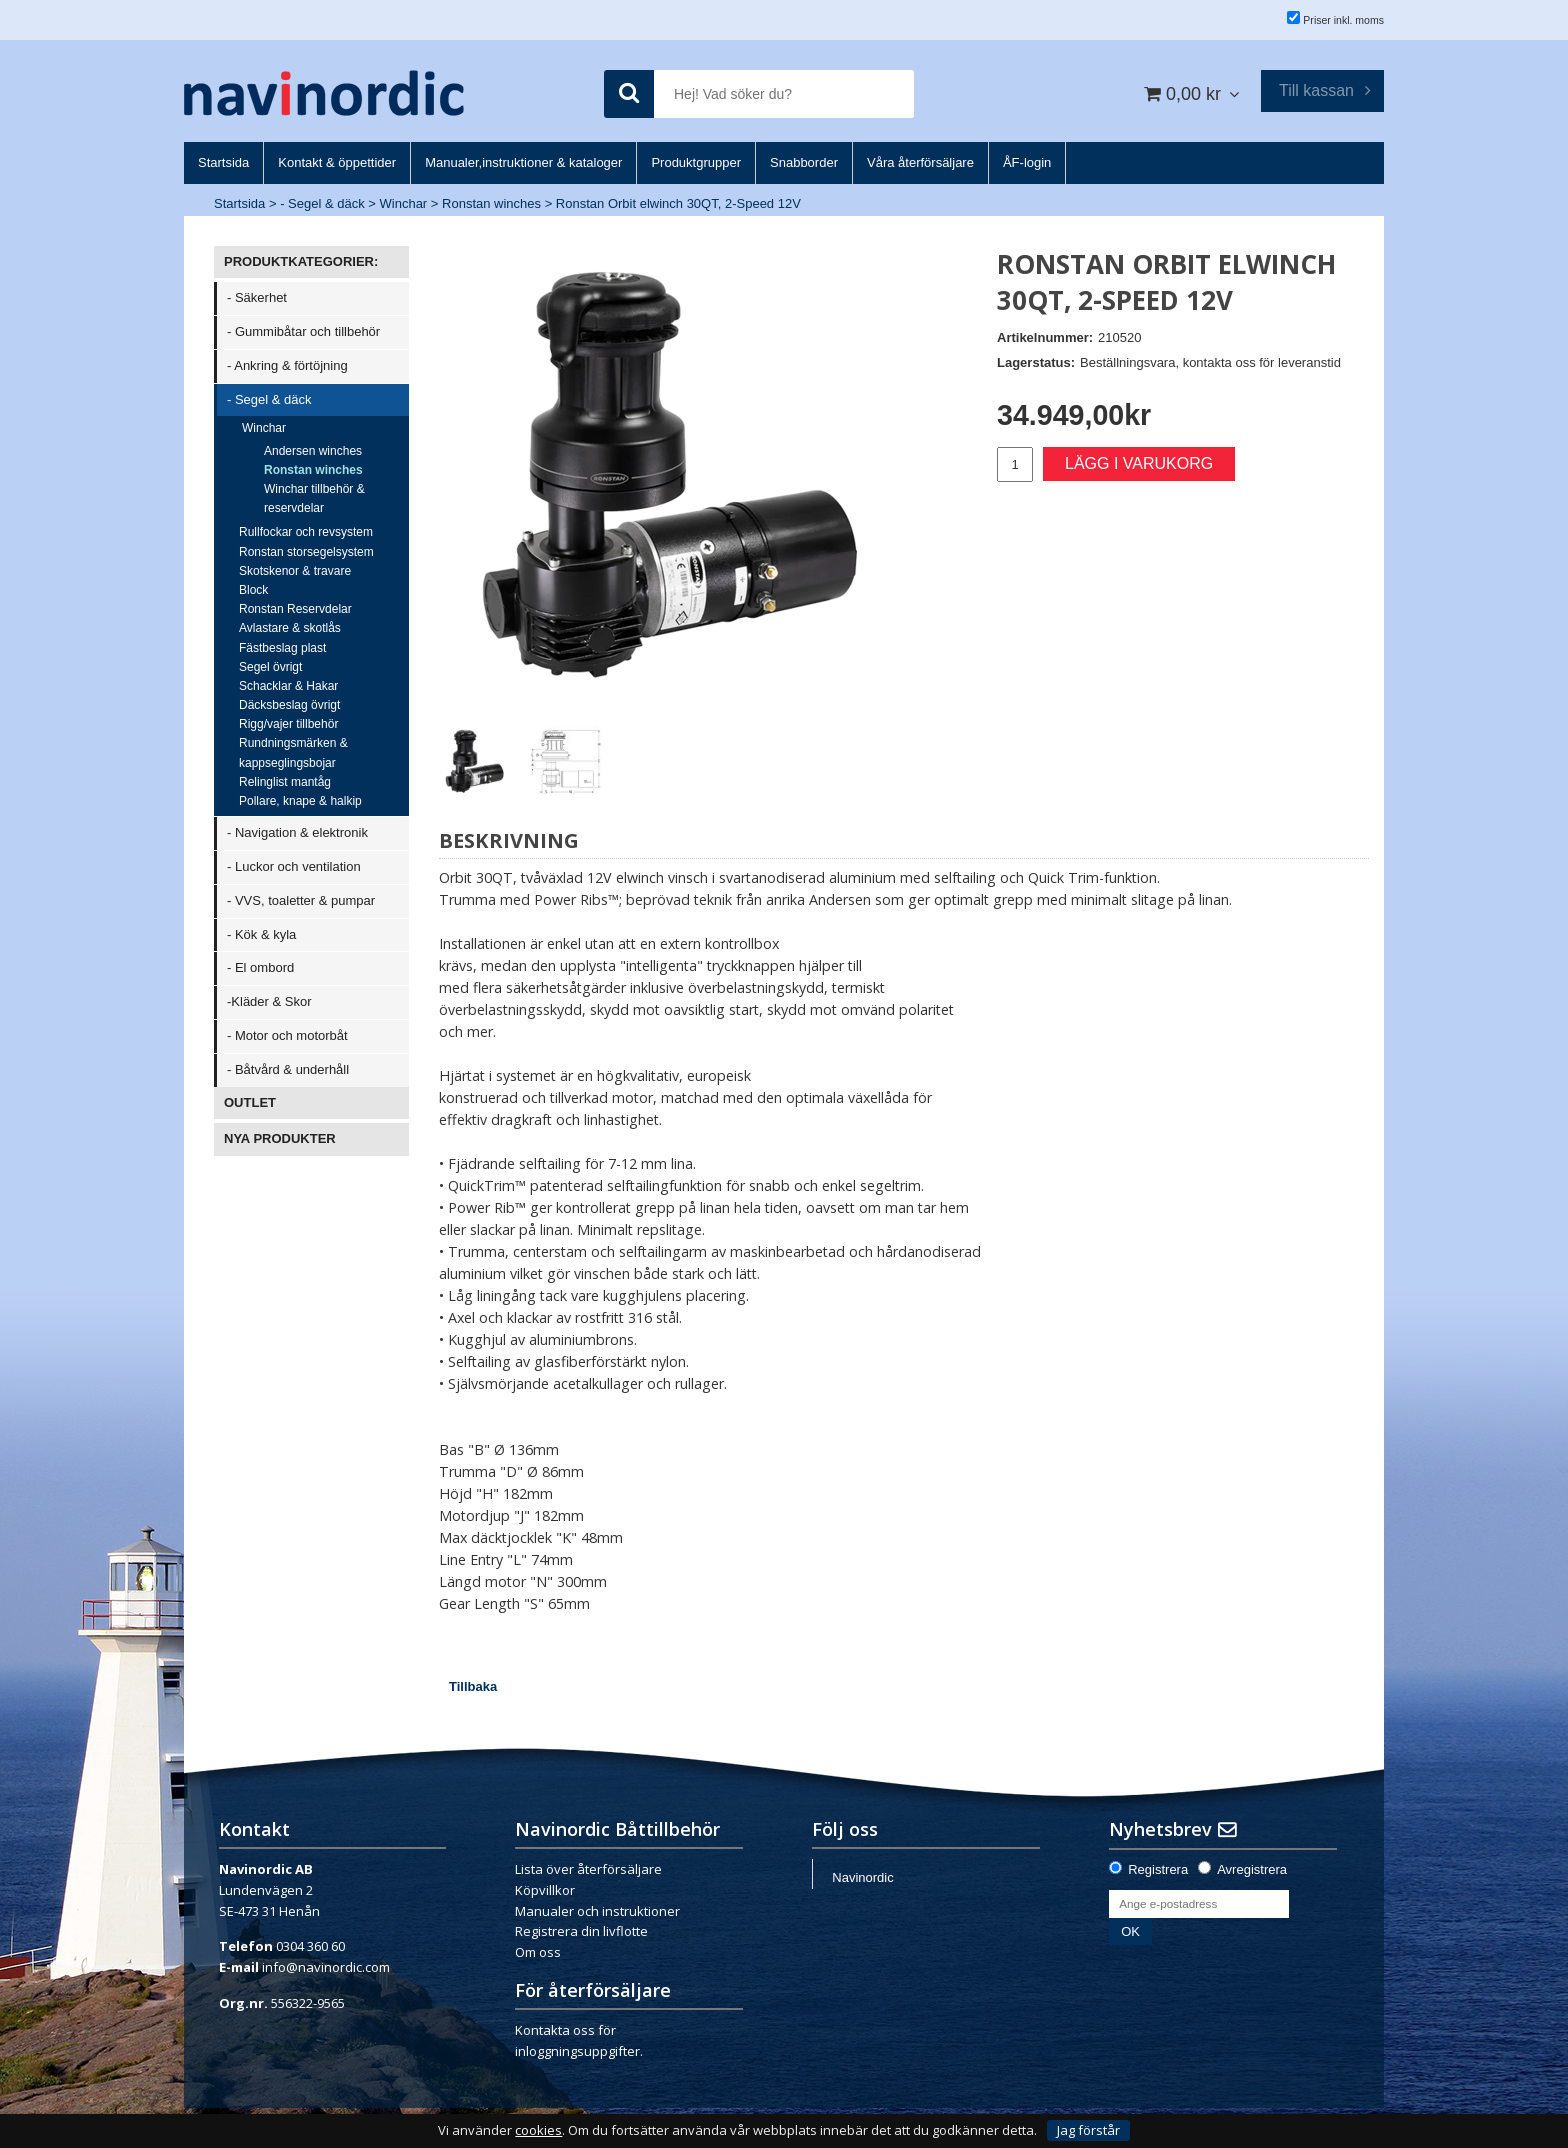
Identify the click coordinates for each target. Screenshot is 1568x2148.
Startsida (239, 203)
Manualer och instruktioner (597, 1911)
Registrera (1158, 1869)
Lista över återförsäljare (588, 1869)
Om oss (538, 1952)
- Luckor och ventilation (294, 866)
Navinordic (862, 1877)
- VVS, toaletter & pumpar (301, 900)
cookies (538, 2130)
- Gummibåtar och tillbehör (303, 331)
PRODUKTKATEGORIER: (301, 261)
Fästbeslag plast (282, 648)
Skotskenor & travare (295, 571)
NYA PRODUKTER (280, 1138)
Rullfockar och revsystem (306, 532)
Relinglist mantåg (285, 782)
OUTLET (250, 1102)
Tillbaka (473, 1686)
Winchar (404, 203)
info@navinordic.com (326, 1967)
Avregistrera (1252, 1869)
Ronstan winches (491, 203)
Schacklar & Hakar (288, 686)
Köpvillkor (545, 1890)
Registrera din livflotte (581, 1931)
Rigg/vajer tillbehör (288, 724)
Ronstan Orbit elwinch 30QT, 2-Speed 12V (678, 203)
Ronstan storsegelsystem (306, 552)
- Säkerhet (257, 297)
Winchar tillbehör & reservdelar (314, 498)
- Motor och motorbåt (287, 1035)
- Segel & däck (322, 203)
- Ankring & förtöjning (287, 365)
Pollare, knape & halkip (300, 801)
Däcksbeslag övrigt (289, 705)
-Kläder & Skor (269, 1001)
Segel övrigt (270, 667)
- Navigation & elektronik (297, 832)
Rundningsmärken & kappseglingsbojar (293, 752)
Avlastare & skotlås (290, 628)
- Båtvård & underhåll (288, 1069)
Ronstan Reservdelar (295, 609)
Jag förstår (1088, 2130)
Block (253, 590)
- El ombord (260, 967)
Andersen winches (313, 451)
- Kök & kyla (261, 934)
